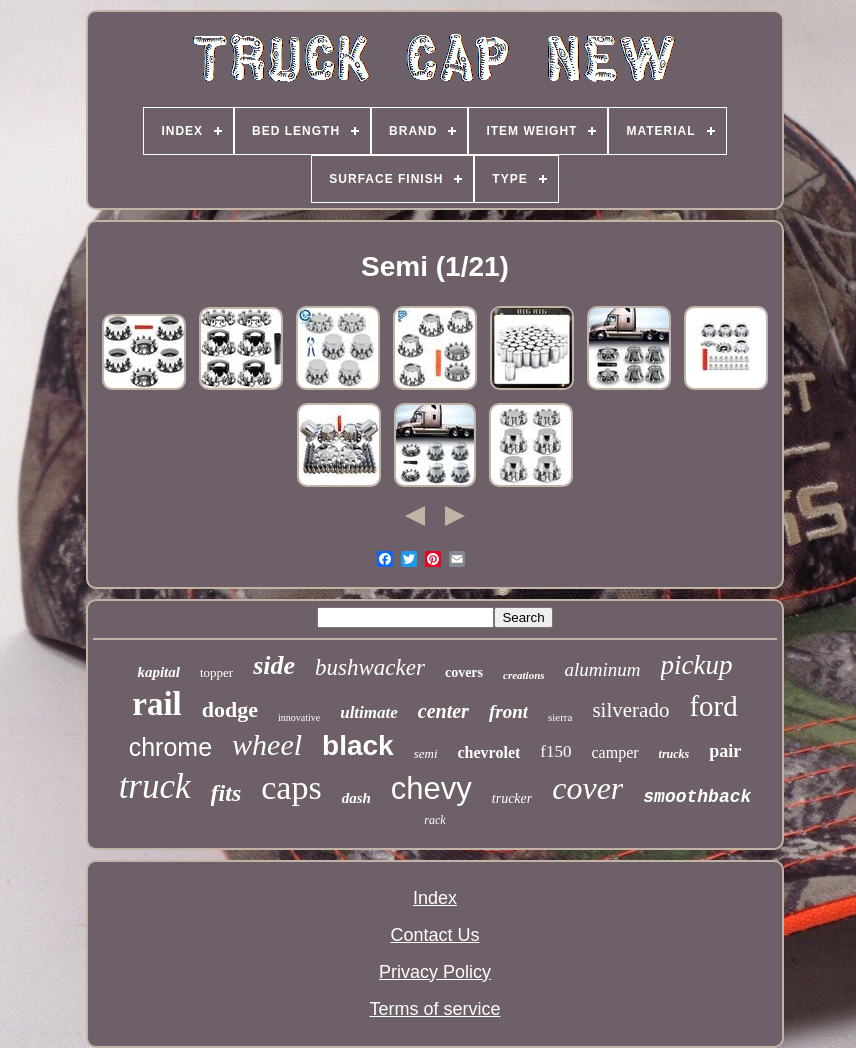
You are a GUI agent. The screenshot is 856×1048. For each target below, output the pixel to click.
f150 (555, 751)
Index (435, 898)
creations (524, 675)
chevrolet (489, 752)
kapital (158, 672)
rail (156, 704)
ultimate (369, 712)
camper (614, 752)
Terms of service (434, 1009)
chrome (170, 747)
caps (291, 787)
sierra (560, 717)
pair (725, 751)
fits (226, 793)
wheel (267, 744)
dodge (230, 709)
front (508, 711)
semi (426, 753)
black (358, 745)
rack (434, 820)
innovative (299, 717)
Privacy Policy (435, 972)
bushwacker (370, 667)
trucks (674, 754)
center (443, 711)
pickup (697, 665)
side (274, 665)
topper (216, 672)
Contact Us (434, 935)
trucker (512, 798)
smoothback (697, 797)
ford (713, 706)
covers (464, 672)
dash (356, 798)
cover (587, 788)
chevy (431, 788)
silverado (630, 710)
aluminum (603, 669)
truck (155, 786)
